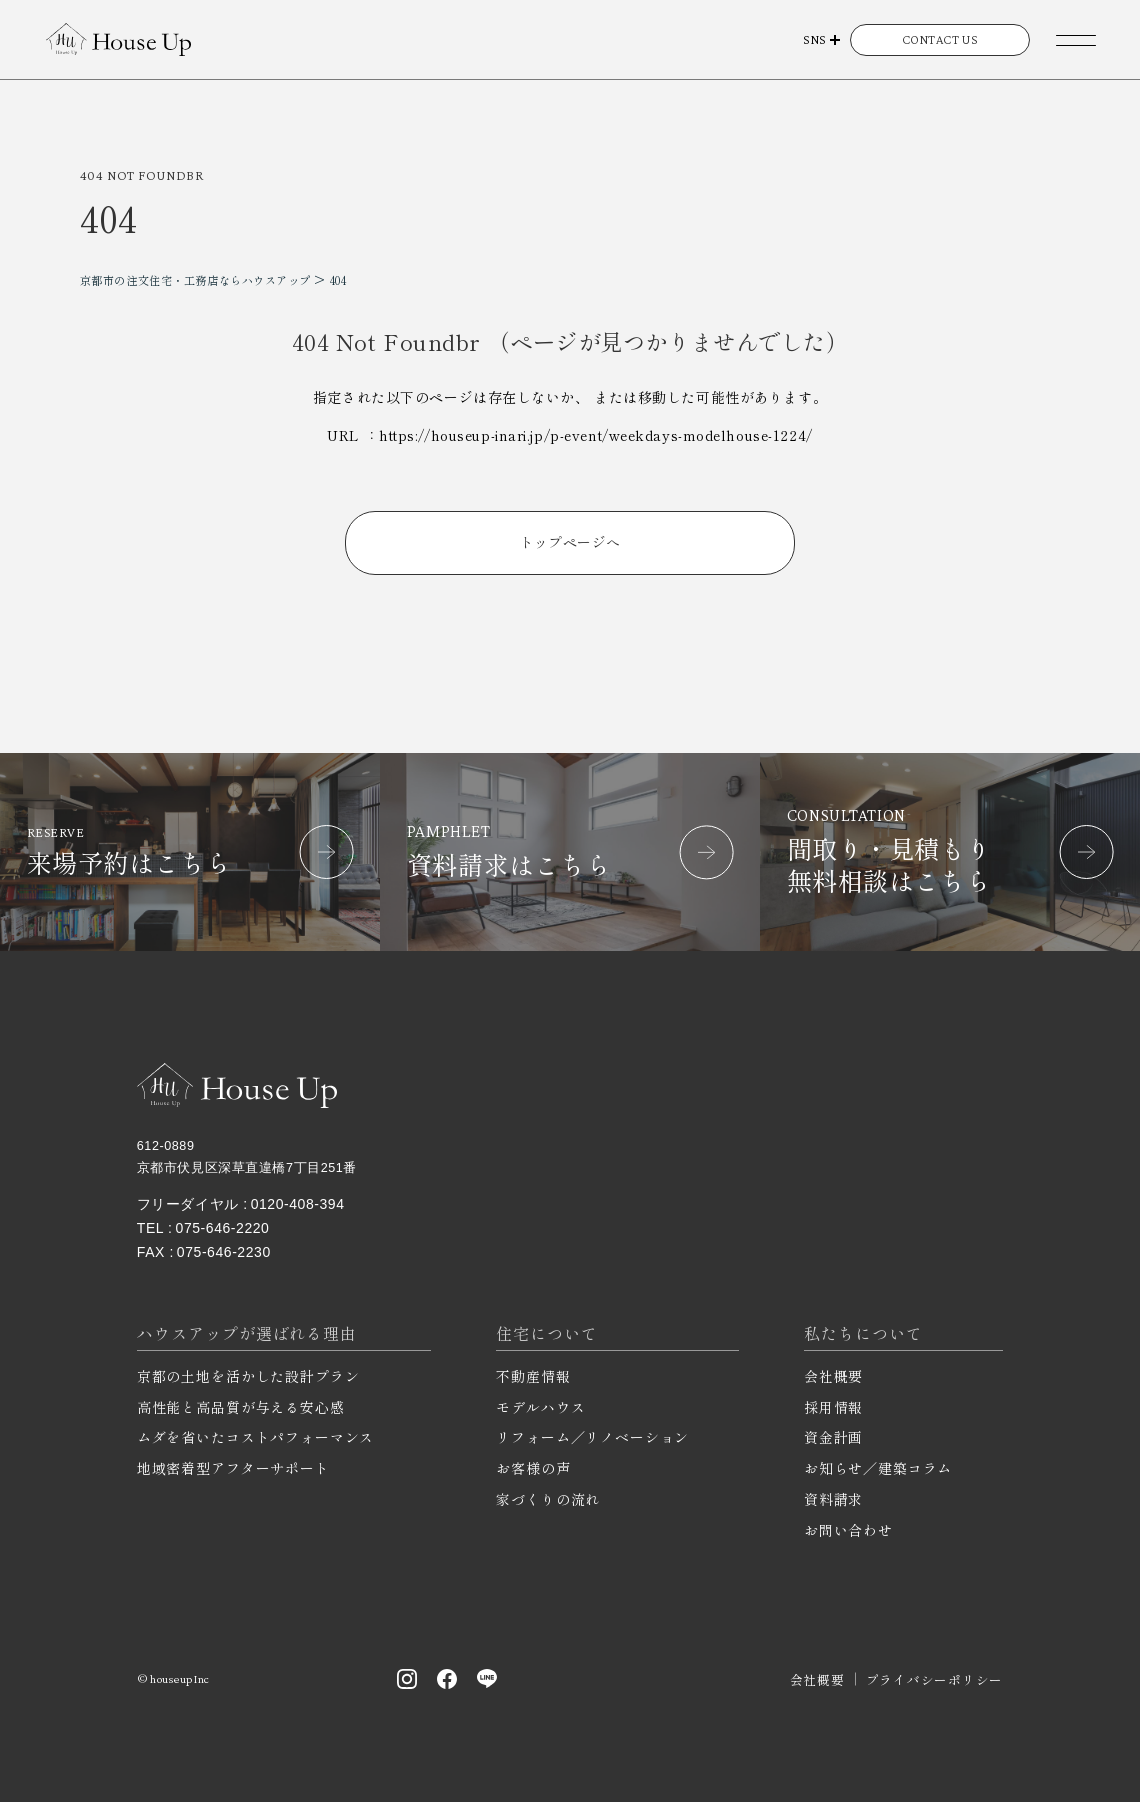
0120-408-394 (298, 1204)
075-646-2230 (224, 1252)
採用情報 (833, 1407)
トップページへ (570, 542)
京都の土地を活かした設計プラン (248, 1376)
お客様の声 (533, 1468)
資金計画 (833, 1437)
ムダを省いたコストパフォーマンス (255, 1437)
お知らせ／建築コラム (878, 1468)
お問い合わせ (848, 1530)
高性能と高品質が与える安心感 (241, 1407)
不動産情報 (533, 1376)
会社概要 (833, 1376)
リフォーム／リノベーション (592, 1437)
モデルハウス (540, 1407)
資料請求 (833, 1499)
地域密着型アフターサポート (233, 1468)
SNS (815, 39)
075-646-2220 (223, 1228)
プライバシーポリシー (935, 1679)
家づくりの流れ (548, 1499)
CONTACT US (940, 39)
